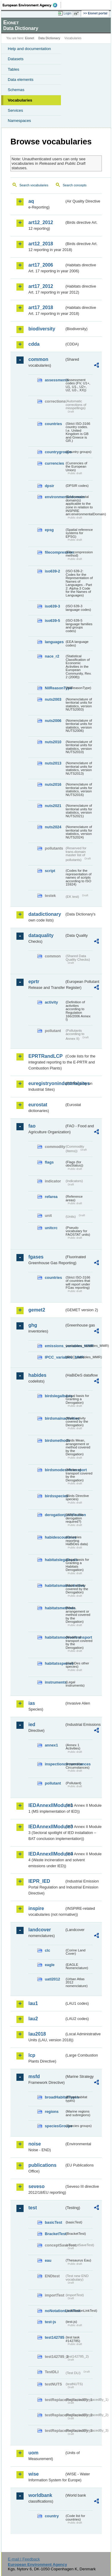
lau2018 (37, 2033)
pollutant (53, 1783)
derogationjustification (55, 1515)
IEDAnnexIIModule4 (46, 1853)
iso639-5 (52, 620)
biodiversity (41, 328)
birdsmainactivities (55, 1418)
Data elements (20, 79)
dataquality (40, 935)
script (50, 870)
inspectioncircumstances (55, 1764)
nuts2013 (53, 763)
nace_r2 (52, 656)
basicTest (53, 2222)
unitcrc (51, 1228)
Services (15, 110)
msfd (34, 2076)
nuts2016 (53, 784)
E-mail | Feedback (24, 2559)
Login (67, 13)
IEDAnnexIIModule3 (46, 1826)
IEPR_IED (39, 1881)
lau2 (33, 2018)
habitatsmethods (55, 1608)
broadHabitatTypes (55, 2097)
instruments (55, 1682)
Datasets (16, 59)
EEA (32, 5)
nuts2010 (53, 742)
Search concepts (74, 185)
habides (37, 1375)
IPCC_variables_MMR (55, 1357)
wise (33, 2474)
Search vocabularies (33, 185)
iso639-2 (52, 571)
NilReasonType (55, 688)
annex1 (51, 1745)
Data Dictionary (49, 38)
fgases (36, 1256)
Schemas (16, 89)
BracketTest (55, 2233)
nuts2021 (53, 805)
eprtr (33, 981)
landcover (39, 1929)
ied (31, 1724)
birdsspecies (55, 1496)
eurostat (37, 1104)
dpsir (49, 486)
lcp (31, 2055)
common (38, 359)
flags (49, 1162)
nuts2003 (53, 699)
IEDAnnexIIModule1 (46, 1805)
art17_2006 (40, 265)
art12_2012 (40, 222)
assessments (55, 380)
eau (48, 2260)
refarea (51, 1196)
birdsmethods (55, 1440)
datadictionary (44, 914)
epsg (49, 530)
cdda (33, 344)
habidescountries (55, 1537)
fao (32, 1125)
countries (53, 423)
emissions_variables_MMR (55, 1346)
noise (34, 2143)
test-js (50, 2322)
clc (47, 1950)
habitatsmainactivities (55, 1585)
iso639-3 (52, 606)
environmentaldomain (55, 497)
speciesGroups (55, 2126)
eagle (50, 1964)
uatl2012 (52, 1979)
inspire (36, 1908)
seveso (36, 2186)
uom (33, 2452)
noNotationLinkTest (55, 2310)
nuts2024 (53, 827)
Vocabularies (20, 100)
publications (42, 2165)
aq (31, 201)
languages (54, 642)
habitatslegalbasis (55, 1559)
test (32, 2207)
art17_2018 (40, 307)
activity (51, 1002)
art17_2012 (40, 286)
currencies (54, 463)
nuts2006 (53, 720)
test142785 (54, 2337)
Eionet (29, 38)
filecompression (55, 552)
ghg (32, 1325)
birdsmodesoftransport (55, 1470)
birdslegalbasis (55, 1396)
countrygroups (55, 452)
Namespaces (19, 120)
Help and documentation (29, 48)
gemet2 (36, 1309)
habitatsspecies (55, 1663)
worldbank (40, 2495)
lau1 (33, 2003)
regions (52, 2111)
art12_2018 (40, 243)
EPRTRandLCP (45, 1056)
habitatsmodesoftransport (55, 1637)
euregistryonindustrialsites (46, 1083)
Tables (13, 69)
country (52, 2516)
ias (31, 1703)
